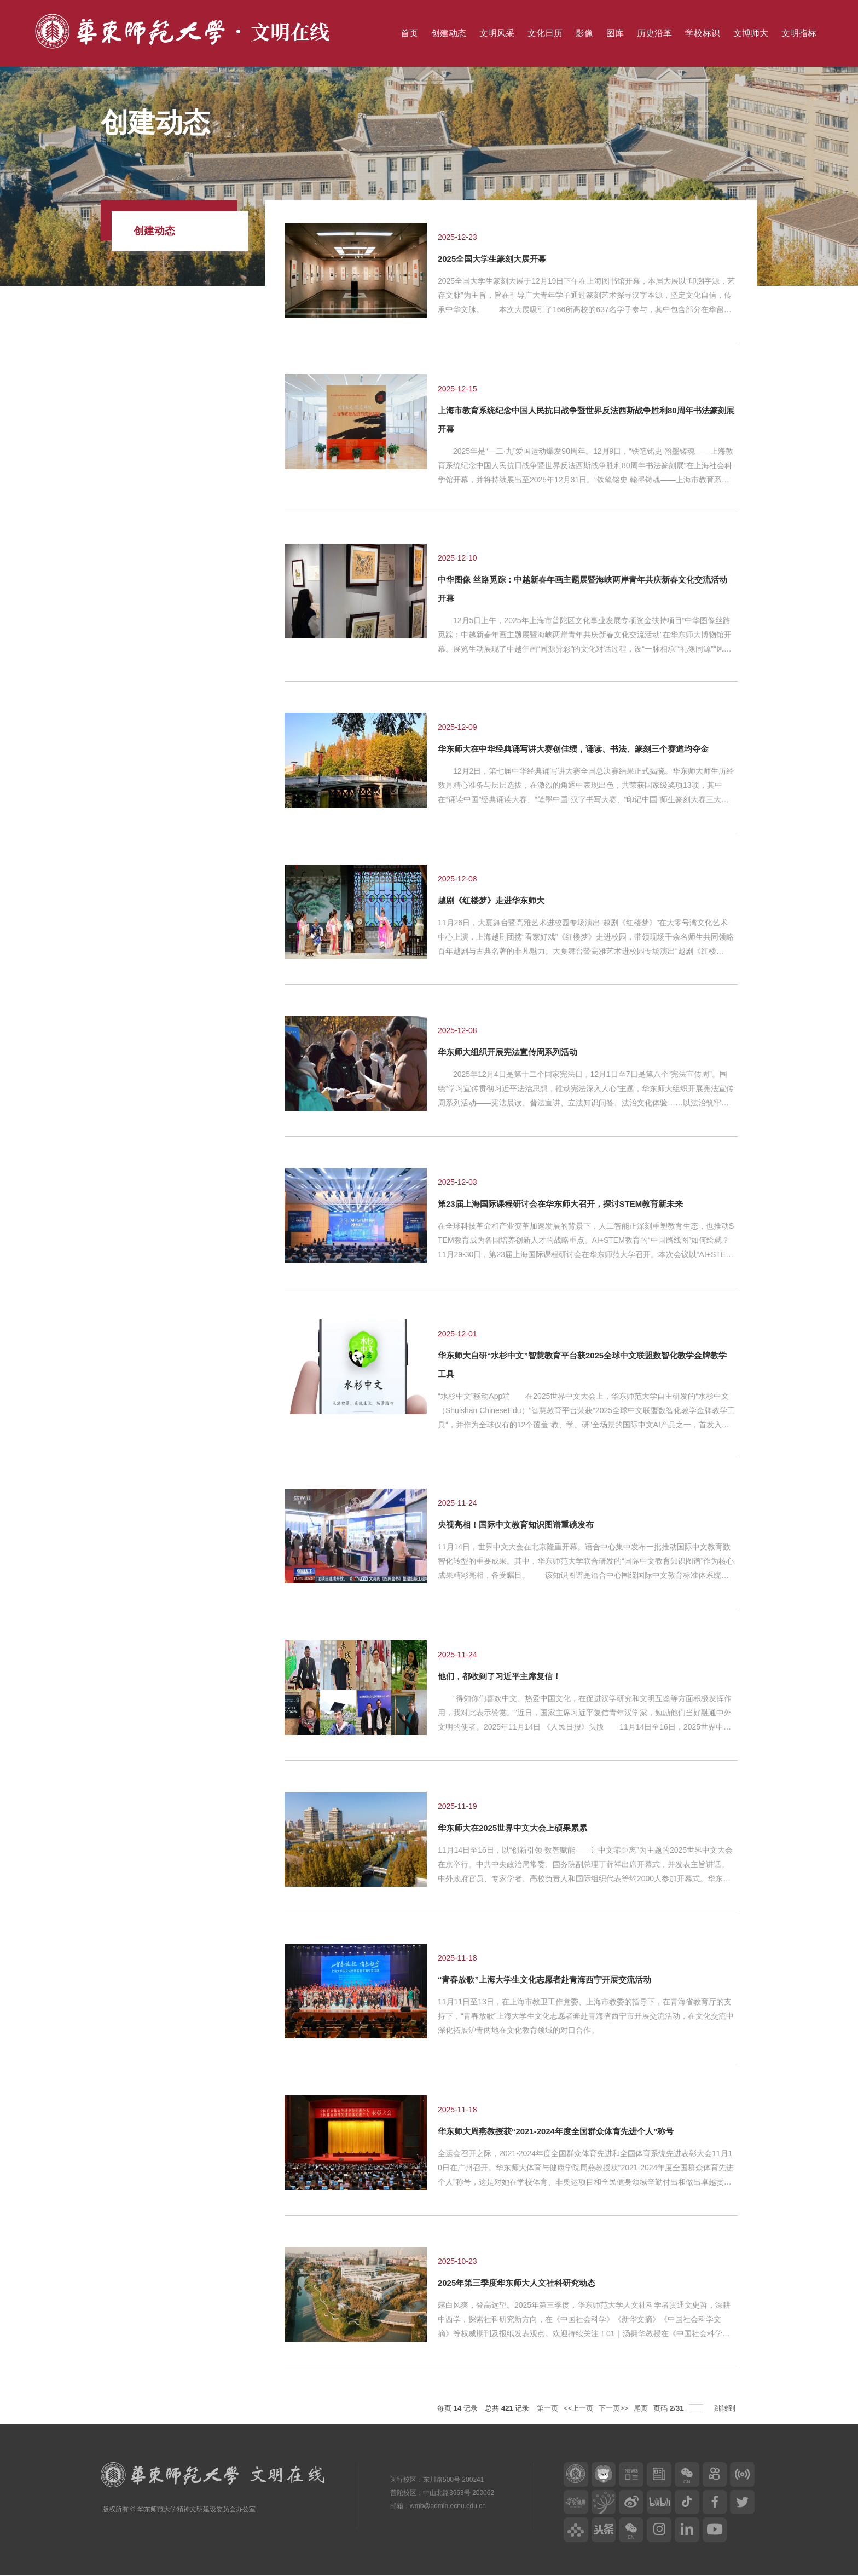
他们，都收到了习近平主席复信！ (499, 1676)
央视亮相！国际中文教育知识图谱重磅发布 (516, 1524)
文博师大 (750, 33)
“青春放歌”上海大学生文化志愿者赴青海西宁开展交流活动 (544, 1979)
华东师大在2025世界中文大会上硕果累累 (512, 1827)
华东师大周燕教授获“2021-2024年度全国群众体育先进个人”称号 (556, 2131)
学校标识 (702, 33)
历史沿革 (654, 33)
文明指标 (798, 33)
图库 (615, 33)
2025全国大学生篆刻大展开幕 (492, 258)
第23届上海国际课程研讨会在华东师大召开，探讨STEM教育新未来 (560, 1203)
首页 (409, 33)
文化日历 (545, 33)
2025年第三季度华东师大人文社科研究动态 (516, 2282)
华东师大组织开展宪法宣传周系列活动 (507, 1052)
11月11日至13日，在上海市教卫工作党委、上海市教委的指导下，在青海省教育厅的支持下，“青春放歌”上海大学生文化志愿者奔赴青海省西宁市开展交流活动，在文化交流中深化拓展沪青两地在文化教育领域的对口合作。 (586, 2016)
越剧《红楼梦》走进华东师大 (491, 900)
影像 (584, 33)
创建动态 (448, 33)
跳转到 (726, 2408)
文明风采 (496, 33)
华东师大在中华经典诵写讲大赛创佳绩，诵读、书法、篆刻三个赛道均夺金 (573, 748)
